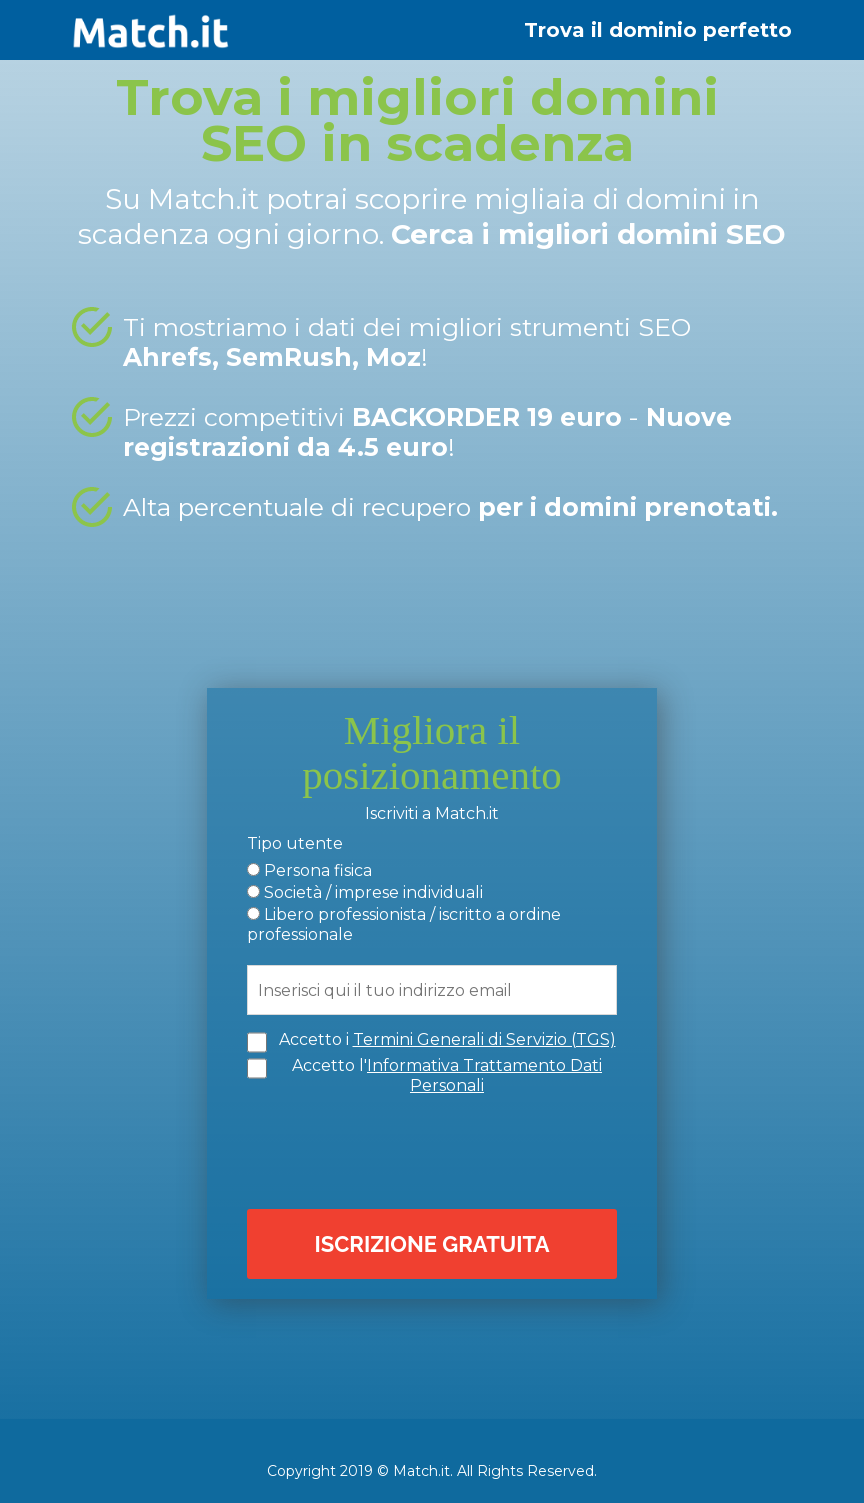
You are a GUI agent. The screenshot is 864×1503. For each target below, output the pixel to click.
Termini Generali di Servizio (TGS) (484, 1039)
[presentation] (437, 1150)
